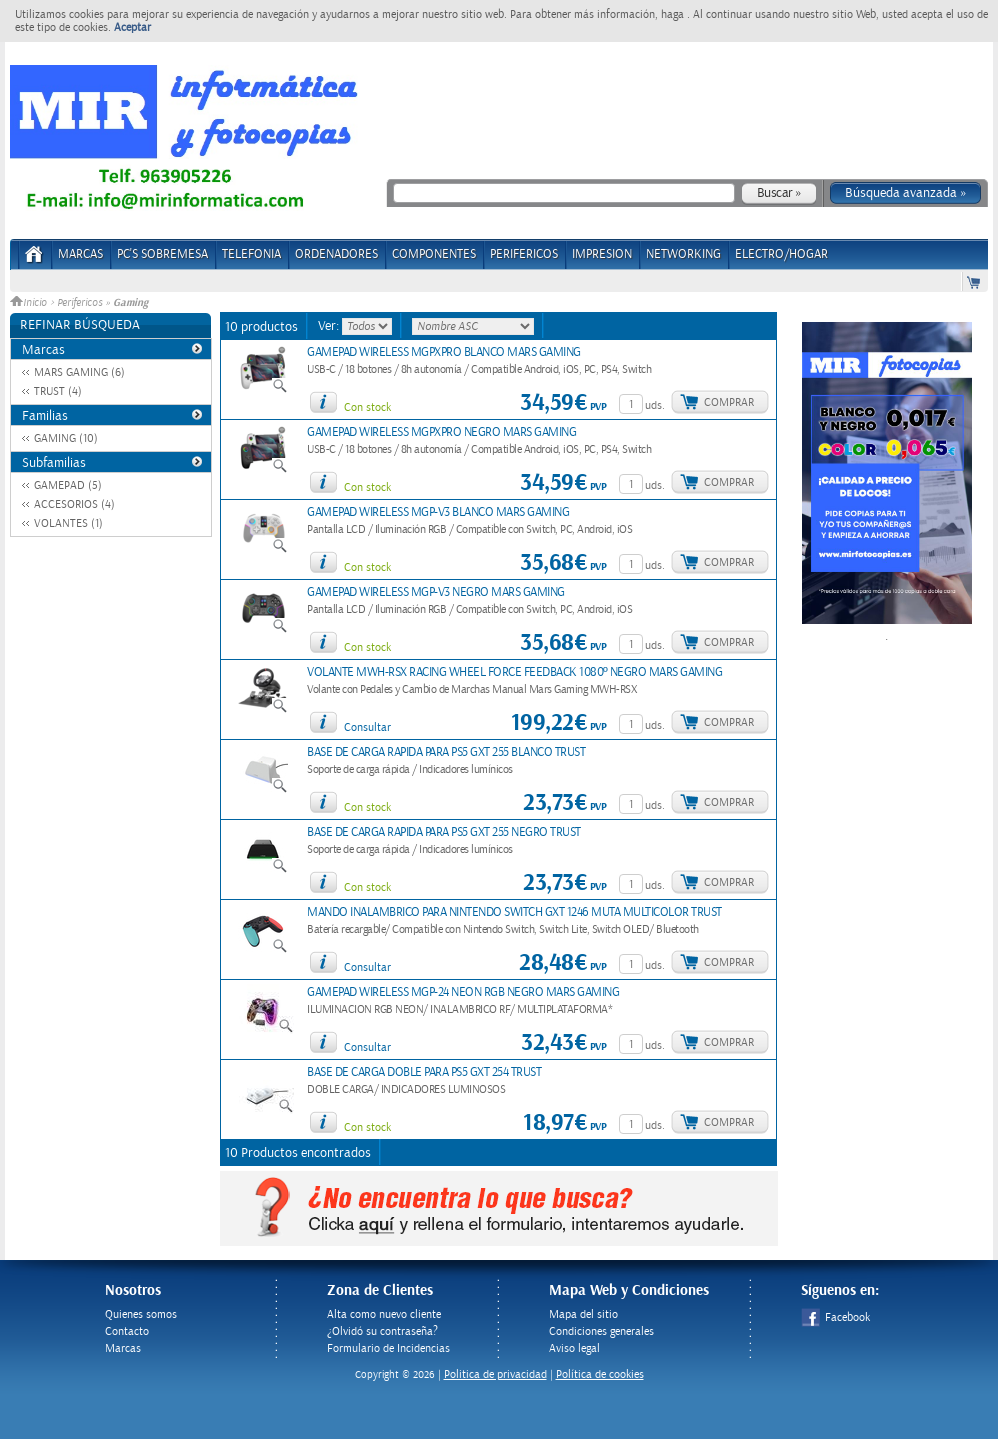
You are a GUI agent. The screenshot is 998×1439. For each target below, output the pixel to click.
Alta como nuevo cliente (384, 1314)
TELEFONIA (251, 254)
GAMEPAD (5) (68, 485)
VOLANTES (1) (68, 523)
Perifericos (79, 303)
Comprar (729, 402)
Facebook (835, 1317)
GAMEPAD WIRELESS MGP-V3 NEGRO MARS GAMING (436, 592)
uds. (655, 405)
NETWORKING (683, 254)
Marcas (80, 254)
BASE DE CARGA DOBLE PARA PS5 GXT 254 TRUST (424, 1072)
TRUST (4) (58, 391)
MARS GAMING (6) (79, 372)
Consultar (367, 727)
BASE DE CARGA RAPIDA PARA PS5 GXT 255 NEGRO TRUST (444, 832)
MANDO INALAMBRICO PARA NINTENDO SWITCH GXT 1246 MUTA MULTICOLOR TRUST (514, 912)
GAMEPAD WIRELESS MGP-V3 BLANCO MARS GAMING (438, 512)
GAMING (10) (66, 438)
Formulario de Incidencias (388, 1348)
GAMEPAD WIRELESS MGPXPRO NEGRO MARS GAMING (441, 432)
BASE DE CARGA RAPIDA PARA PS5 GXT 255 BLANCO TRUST (446, 752)
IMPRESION (602, 254)
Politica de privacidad (495, 1374)
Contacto (127, 1331)
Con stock (367, 407)
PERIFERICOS (524, 254)
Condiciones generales (601, 1331)
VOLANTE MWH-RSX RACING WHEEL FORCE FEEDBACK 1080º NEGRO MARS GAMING (514, 672)
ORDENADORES (336, 254)
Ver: (330, 326)
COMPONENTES (434, 254)
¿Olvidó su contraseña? (382, 1331)
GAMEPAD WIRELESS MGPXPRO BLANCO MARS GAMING (444, 352)
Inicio (30, 303)
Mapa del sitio (583, 1314)
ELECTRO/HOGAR (781, 254)
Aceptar (132, 27)
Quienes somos (141, 1314)
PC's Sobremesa (162, 254)
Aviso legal (574, 1348)
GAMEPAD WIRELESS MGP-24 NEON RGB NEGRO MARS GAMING (463, 992)
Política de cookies (600, 1374)
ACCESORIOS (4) (74, 504)
